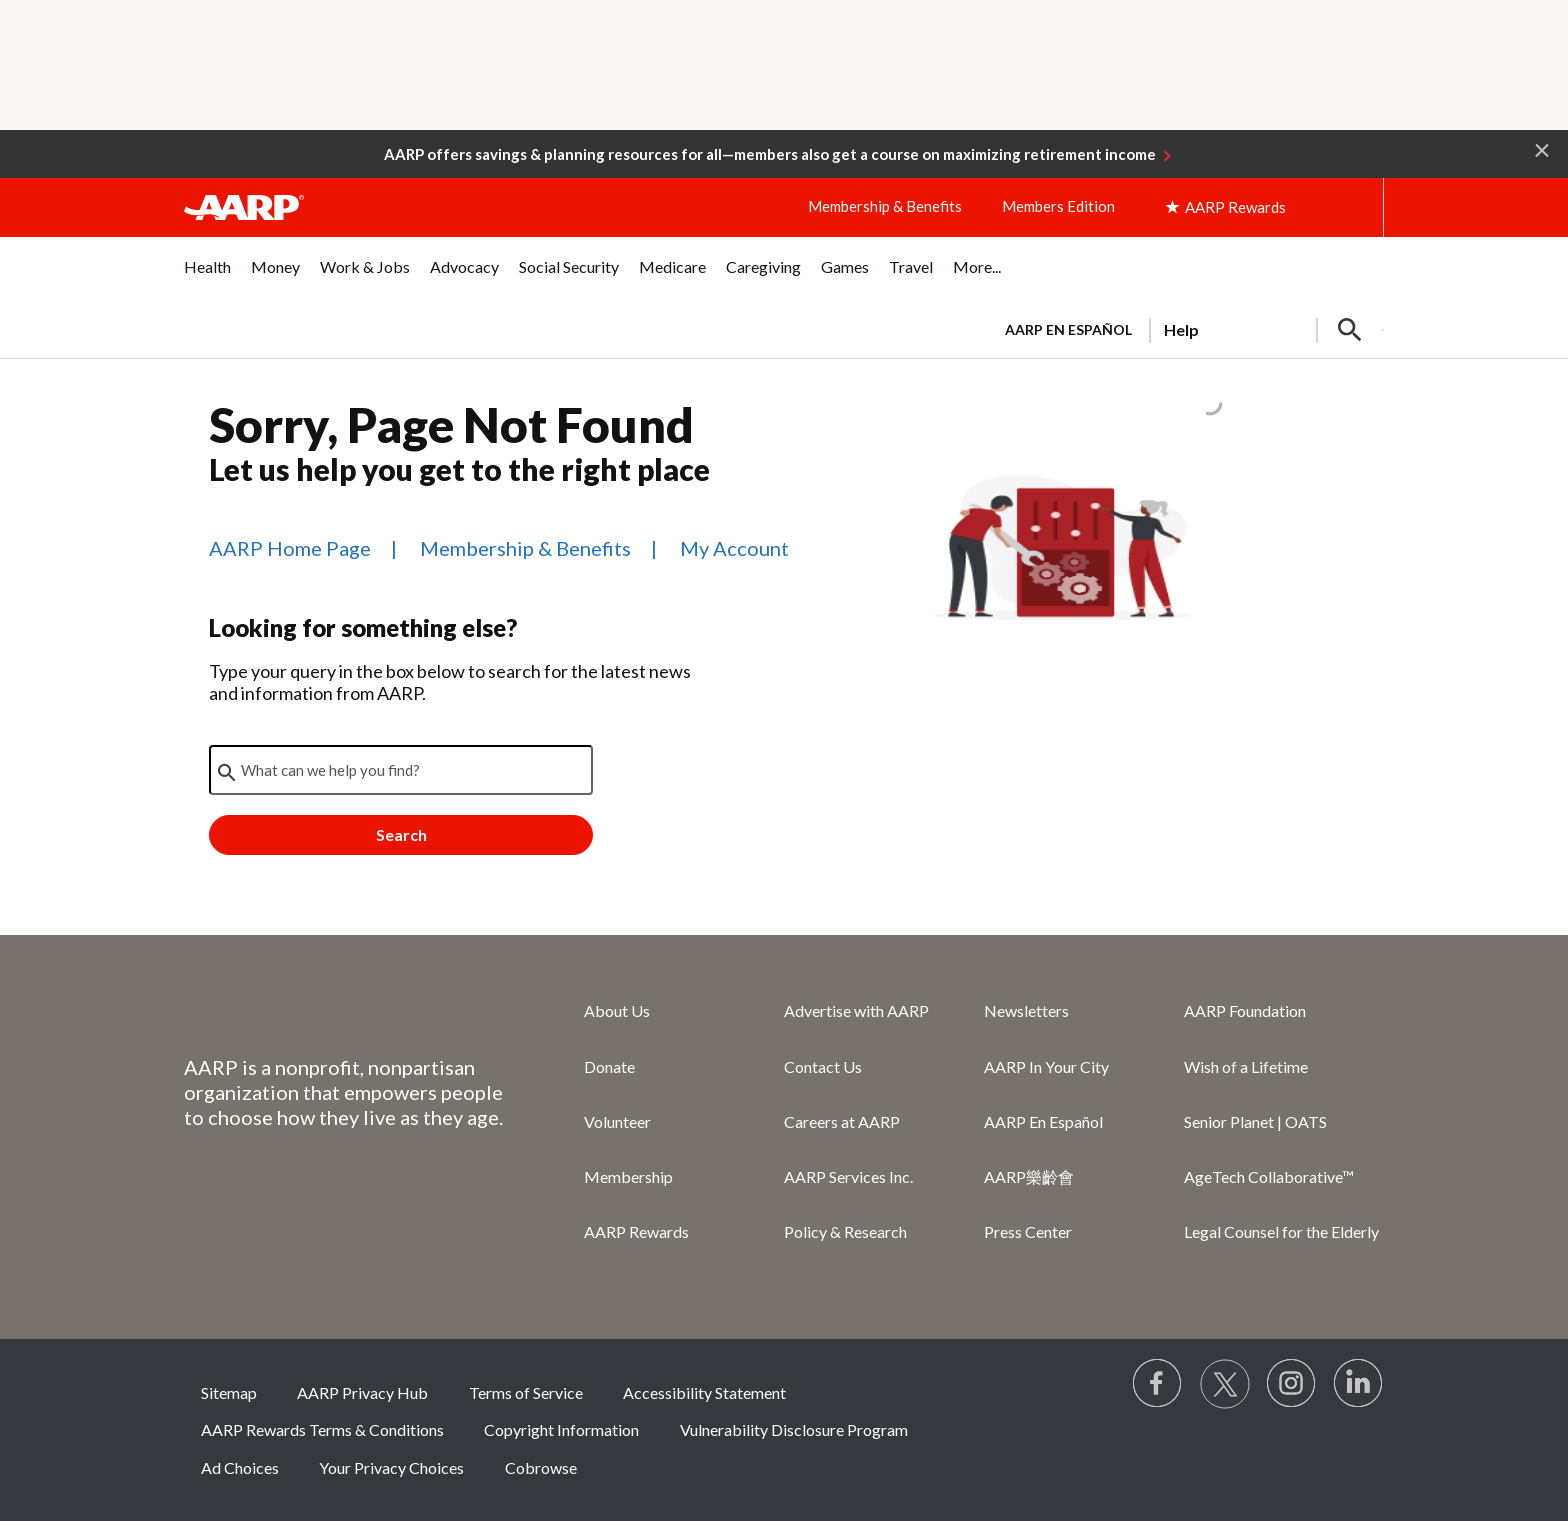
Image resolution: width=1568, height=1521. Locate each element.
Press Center (1028, 1231)
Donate (609, 1066)
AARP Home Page (290, 548)
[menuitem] (207, 277)
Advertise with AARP (856, 1010)
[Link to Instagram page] (1292, 1384)
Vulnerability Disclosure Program (794, 1429)
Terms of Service (526, 1392)
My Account (734, 548)
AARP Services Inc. (848, 1176)
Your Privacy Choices (391, 1467)
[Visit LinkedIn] (1359, 1384)
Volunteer (617, 1121)
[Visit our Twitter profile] (1225, 1384)
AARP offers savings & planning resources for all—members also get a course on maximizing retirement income (770, 154)
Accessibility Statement (704, 1392)
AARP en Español (1068, 329)
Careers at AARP (842, 1121)
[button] (1542, 149)
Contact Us (823, 1066)
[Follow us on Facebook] (1158, 1384)
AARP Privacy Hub (362, 1392)
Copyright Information (561, 1429)
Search (401, 834)
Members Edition (1058, 206)
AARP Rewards (636, 1231)
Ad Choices (240, 1467)
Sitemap (229, 1392)
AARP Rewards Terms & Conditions (322, 1429)
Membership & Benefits (885, 206)
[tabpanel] (1185, 328)
